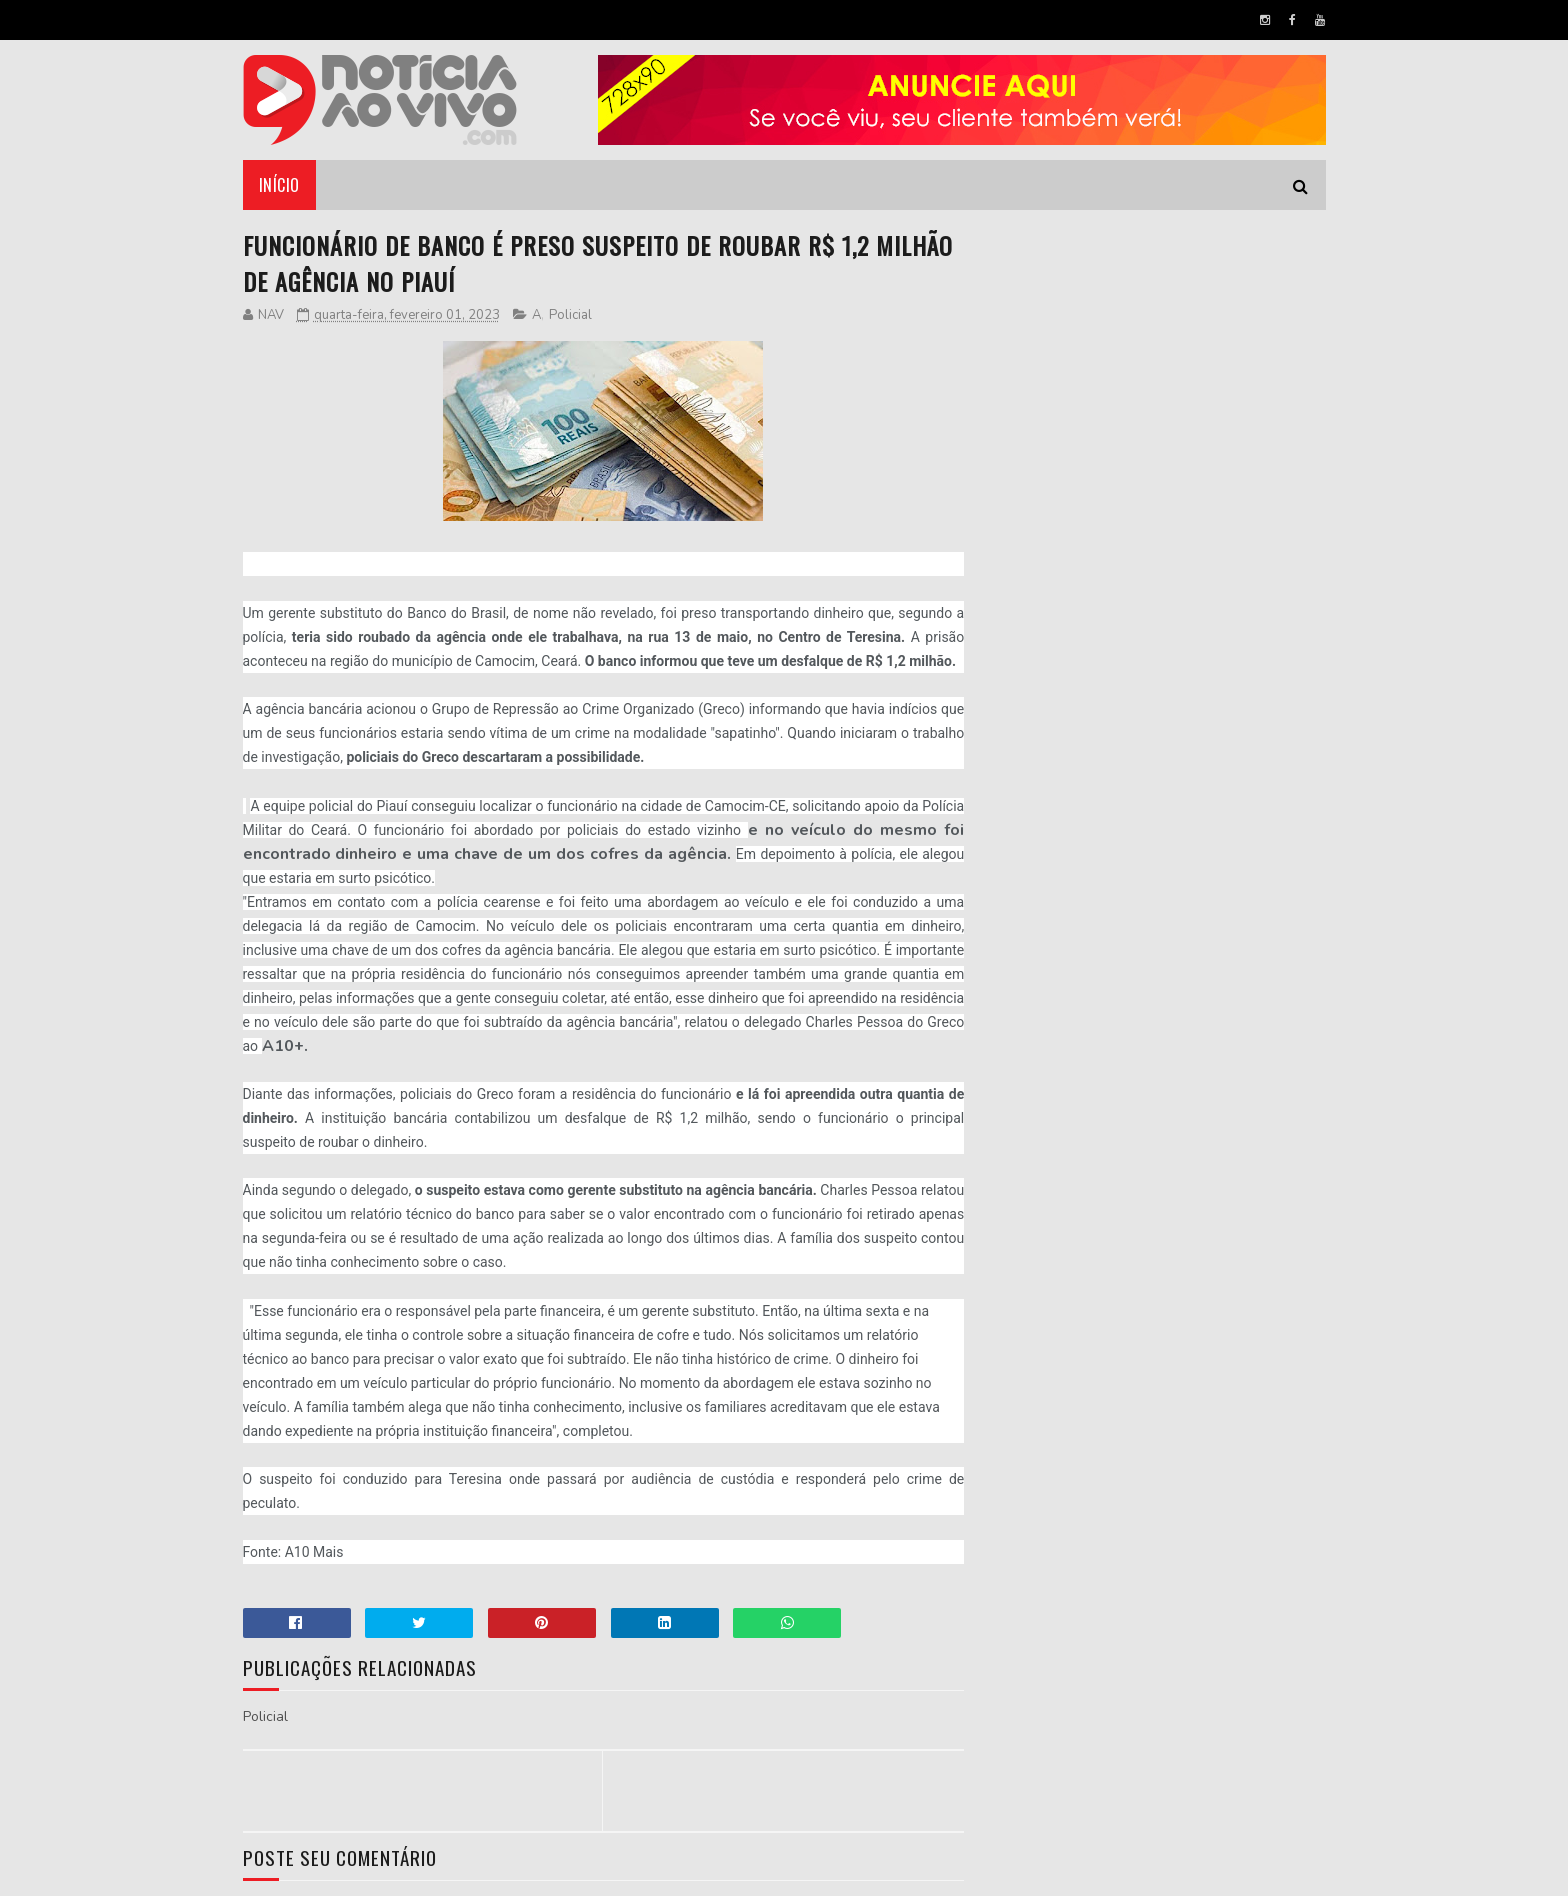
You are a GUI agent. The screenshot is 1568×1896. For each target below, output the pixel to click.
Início (279, 185)
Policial (570, 315)
